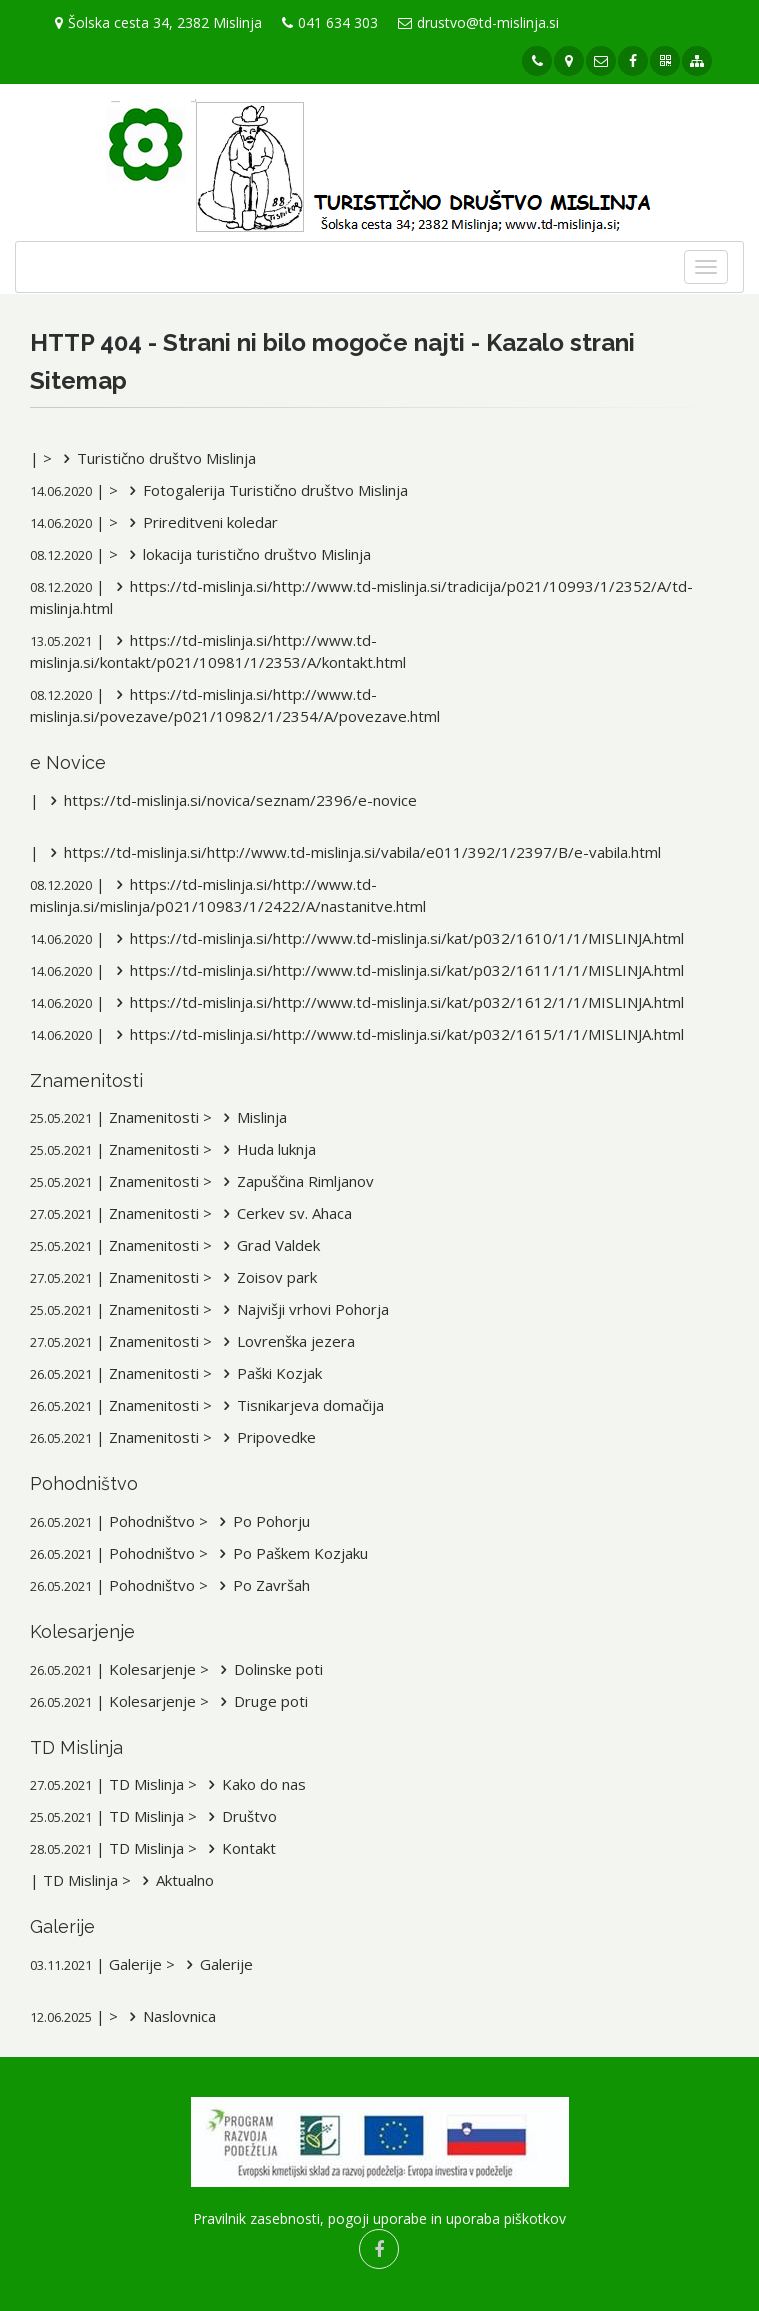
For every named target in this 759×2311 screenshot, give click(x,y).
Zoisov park (266, 1277)
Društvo (239, 1816)
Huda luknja (266, 1149)
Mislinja (251, 1117)
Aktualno (174, 1880)
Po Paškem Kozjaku (290, 1553)
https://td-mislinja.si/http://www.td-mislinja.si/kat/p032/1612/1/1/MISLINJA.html (396, 1002)
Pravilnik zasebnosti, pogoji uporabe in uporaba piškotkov (379, 2218)
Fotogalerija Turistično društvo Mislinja (265, 490)
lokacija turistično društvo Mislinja (246, 554)
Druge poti (260, 1701)
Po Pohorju (261, 1521)
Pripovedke (266, 1437)
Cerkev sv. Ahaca (284, 1213)
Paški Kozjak (269, 1373)
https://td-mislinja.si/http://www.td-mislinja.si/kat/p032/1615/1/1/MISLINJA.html (396, 1034)
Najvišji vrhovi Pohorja (302, 1309)
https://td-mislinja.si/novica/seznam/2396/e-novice (230, 800)
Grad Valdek (268, 1245)
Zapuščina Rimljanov (295, 1181)
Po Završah (261, 1585)
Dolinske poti (268, 1669)
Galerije (216, 1964)
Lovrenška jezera (285, 1341)
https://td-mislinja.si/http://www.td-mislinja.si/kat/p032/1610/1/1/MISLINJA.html (396, 938)
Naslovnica (169, 2016)
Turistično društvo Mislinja (156, 458)
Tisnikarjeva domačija (300, 1405)
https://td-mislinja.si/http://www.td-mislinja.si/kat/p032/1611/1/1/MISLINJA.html (396, 970)
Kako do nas (253, 1784)
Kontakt (238, 1848)
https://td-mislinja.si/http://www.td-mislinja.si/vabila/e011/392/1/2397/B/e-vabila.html (352, 852)
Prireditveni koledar (200, 522)
